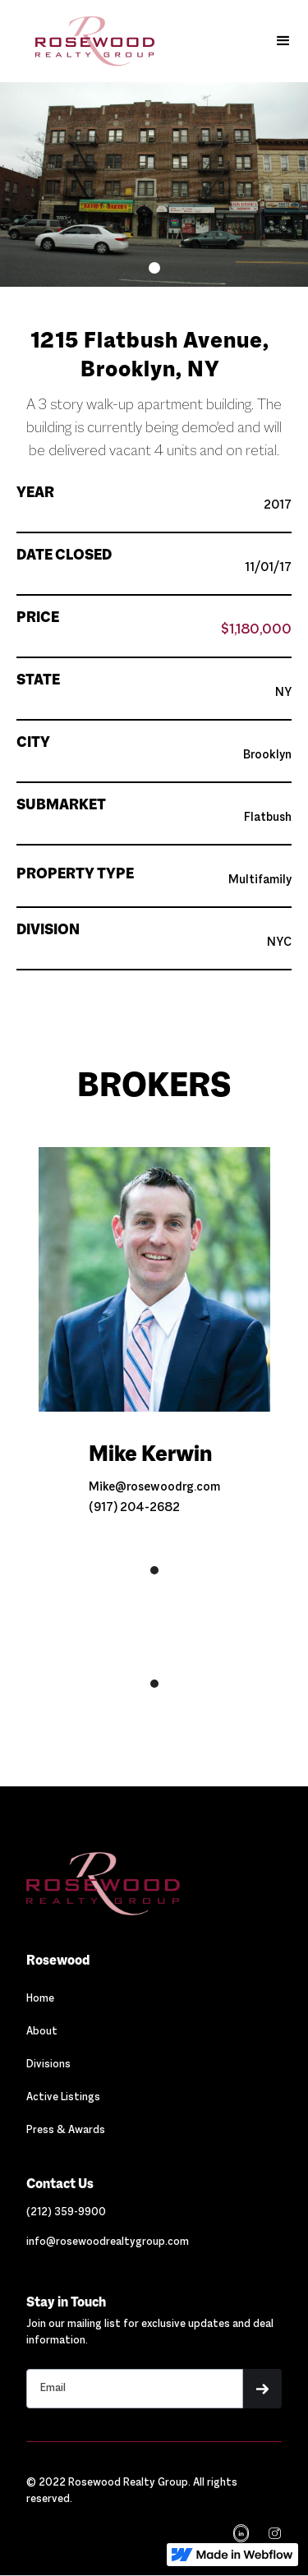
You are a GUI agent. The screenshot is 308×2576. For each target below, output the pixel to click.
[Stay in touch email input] (134, 2388)
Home (40, 1999)
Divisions (48, 2065)
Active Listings (63, 2098)
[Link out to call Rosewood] (66, 2213)
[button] (283, 41)
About (41, 2032)
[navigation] (273, 2533)
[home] (82, 41)
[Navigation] (102, 1884)
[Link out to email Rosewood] (107, 2242)
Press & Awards (65, 2130)
